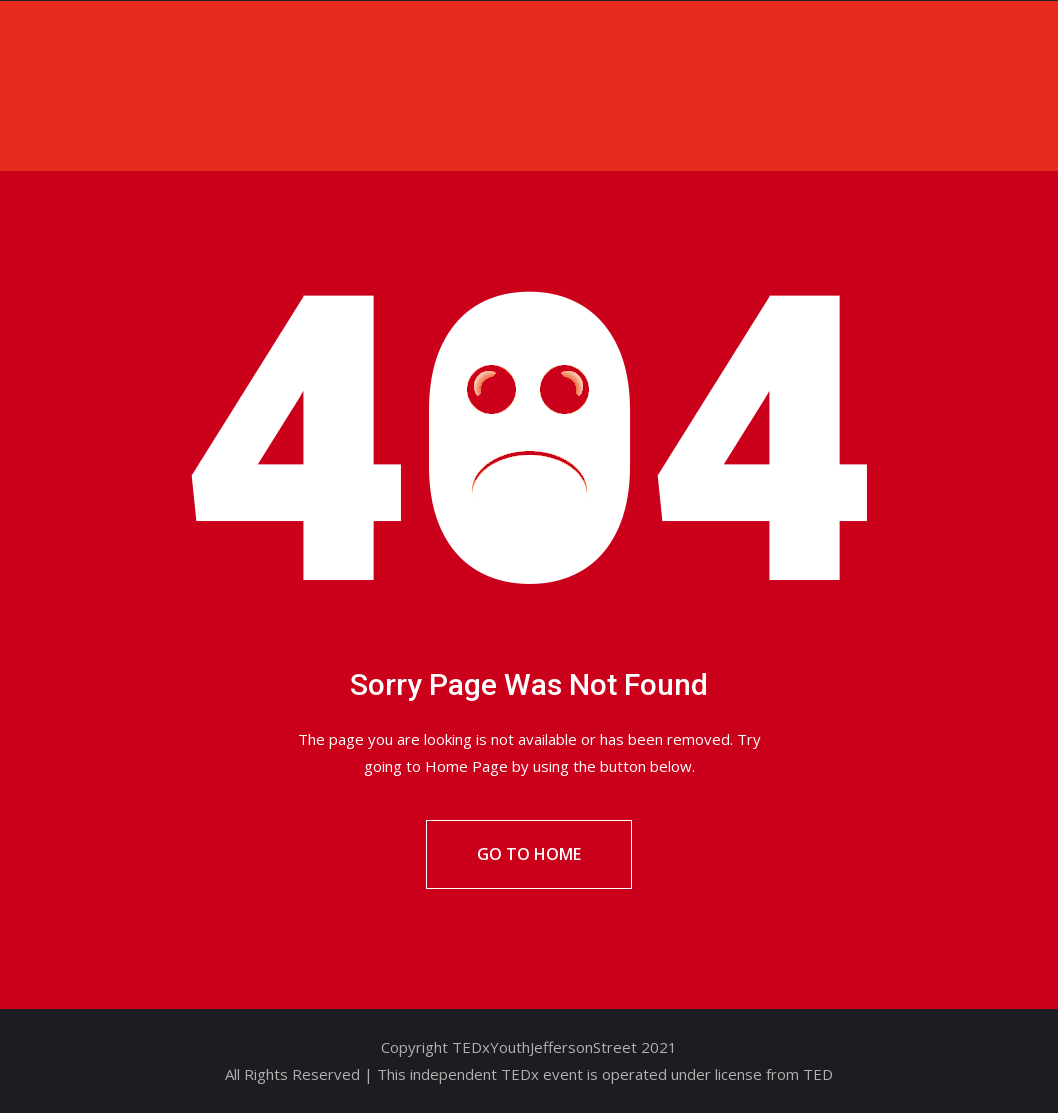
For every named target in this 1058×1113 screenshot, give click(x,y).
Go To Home (529, 854)
